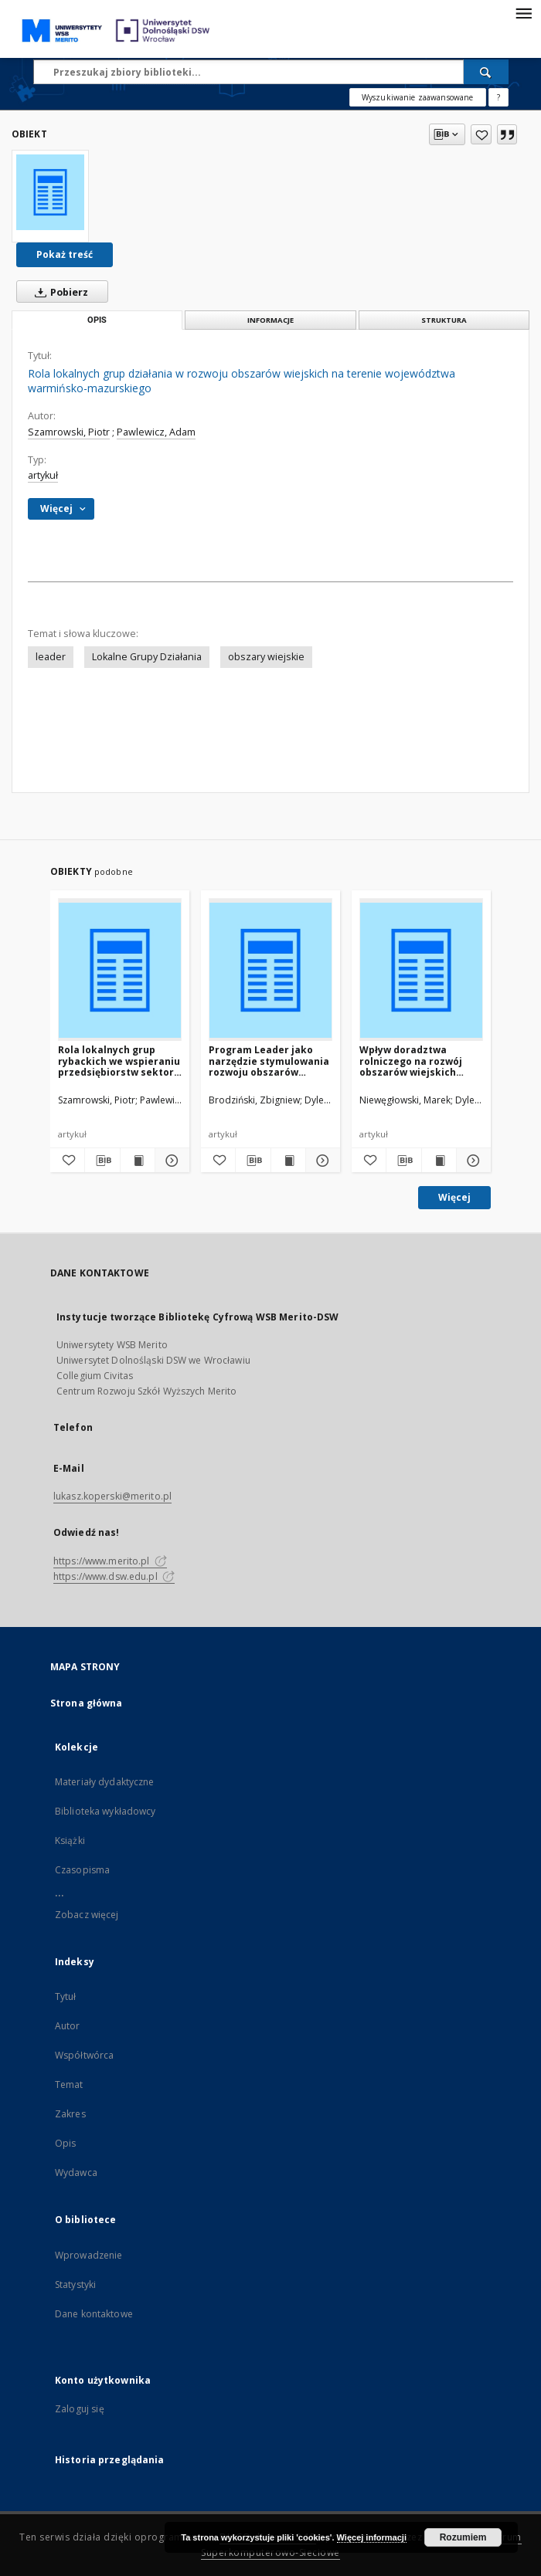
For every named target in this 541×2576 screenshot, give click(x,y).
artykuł (43, 475)
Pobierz (58, 292)
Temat (69, 2084)
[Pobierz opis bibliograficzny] (102, 1161)
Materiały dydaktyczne (105, 1781)
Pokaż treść (64, 254)
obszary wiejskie (266, 656)
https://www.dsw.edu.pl (114, 1576)
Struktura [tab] (444, 320)
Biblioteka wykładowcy (105, 1811)
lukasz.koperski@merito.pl (112, 1496)
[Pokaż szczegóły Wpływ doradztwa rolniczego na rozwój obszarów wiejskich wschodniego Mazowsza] (471, 1161)
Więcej (454, 1197)
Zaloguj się (79, 2408)
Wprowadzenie (88, 2255)
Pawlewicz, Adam (156, 432)
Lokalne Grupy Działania (147, 656)
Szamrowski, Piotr (69, 432)
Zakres (70, 2113)
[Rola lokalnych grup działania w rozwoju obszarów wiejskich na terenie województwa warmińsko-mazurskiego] (50, 191)
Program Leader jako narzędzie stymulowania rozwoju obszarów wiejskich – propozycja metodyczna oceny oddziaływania (269, 1060)
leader (51, 656)
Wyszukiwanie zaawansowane (418, 97)
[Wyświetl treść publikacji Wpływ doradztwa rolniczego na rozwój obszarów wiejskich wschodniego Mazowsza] (439, 1161)
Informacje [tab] (270, 320)
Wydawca (76, 2172)
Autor (67, 2025)
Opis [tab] (97, 320)
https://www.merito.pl (110, 1561)
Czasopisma (82, 1869)
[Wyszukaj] (486, 71)
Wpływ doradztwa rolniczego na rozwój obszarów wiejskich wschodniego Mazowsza (418, 1060)
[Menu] (523, 12)
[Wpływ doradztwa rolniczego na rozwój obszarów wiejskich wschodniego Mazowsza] (421, 970)
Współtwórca (84, 2055)
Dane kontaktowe (94, 2313)
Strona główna (86, 1703)
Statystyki (75, 2284)
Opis (65, 2143)
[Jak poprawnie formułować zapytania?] (498, 97)
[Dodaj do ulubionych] (481, 134)
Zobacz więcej (87, 1914)
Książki (70, 1840)
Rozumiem (463, 2537)
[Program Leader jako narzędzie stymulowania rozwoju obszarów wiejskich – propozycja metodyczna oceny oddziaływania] (270, 970)
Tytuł (66, 1996)
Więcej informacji (372, 2537)
